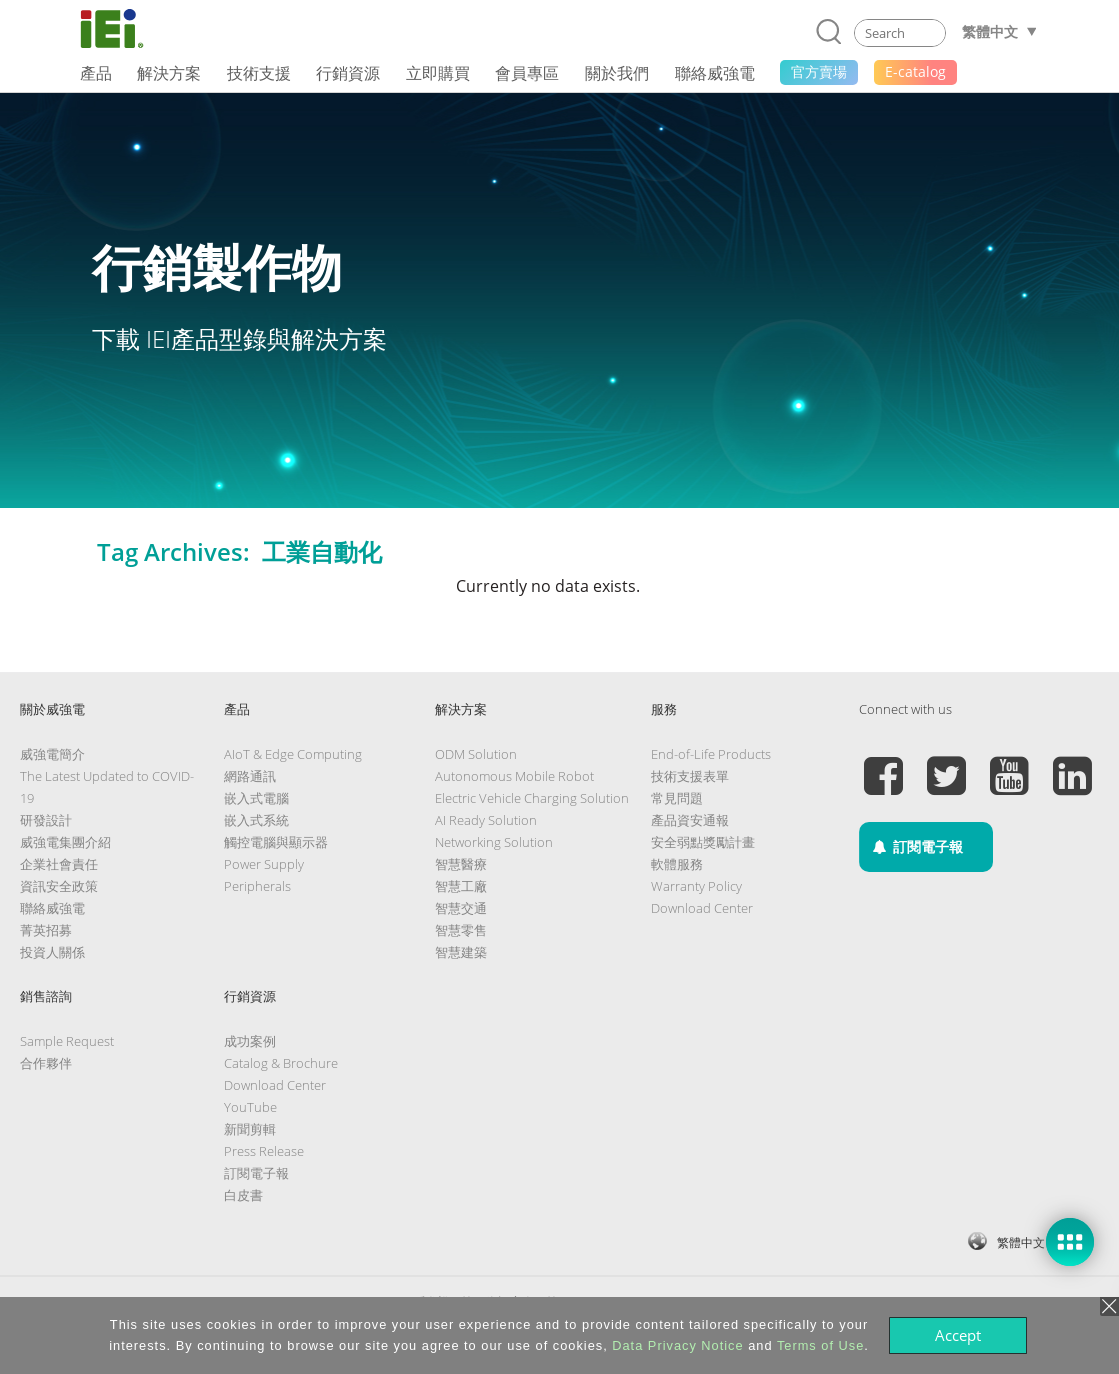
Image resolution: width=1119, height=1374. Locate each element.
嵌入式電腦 (256, 798)
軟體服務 (677, 864)
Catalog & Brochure (281, 1063)
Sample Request (67, 1041)
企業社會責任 (59, 864)
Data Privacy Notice (677, 1345)
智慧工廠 (461, 886)
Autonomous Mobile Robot (514, 776)
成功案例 (250, 1041)
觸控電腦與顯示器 (276, 842)
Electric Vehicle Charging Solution (532, 798)
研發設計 (46, 820)
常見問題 (677, 798)
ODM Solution (476, 754)
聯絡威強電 (52, 908)
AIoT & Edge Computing (293, 754)
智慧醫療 (461, 864)
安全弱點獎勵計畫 (703, 842)
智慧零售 (461, 930)
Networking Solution (494, 842)
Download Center (702, 908)
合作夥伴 (46, 1063)
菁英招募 (46, 930)
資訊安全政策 (59, 886)
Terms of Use (820, 1345)
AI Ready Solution (486, 820)
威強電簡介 (52, 754)
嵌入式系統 (256, 820)
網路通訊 (250, 776)
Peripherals (257, 886)
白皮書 (243, 1195)
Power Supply (264, 864)
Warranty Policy (696, 886)
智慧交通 (461, 908)
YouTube (250, 1107)
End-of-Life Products (711, 754)
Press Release (264, 1151)
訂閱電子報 (256, 1173)
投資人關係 (52, 952)
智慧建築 (461, 952)
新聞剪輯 (250, 1129)
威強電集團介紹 (65, 842)
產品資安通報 (690, 820)
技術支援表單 (690, 776)
